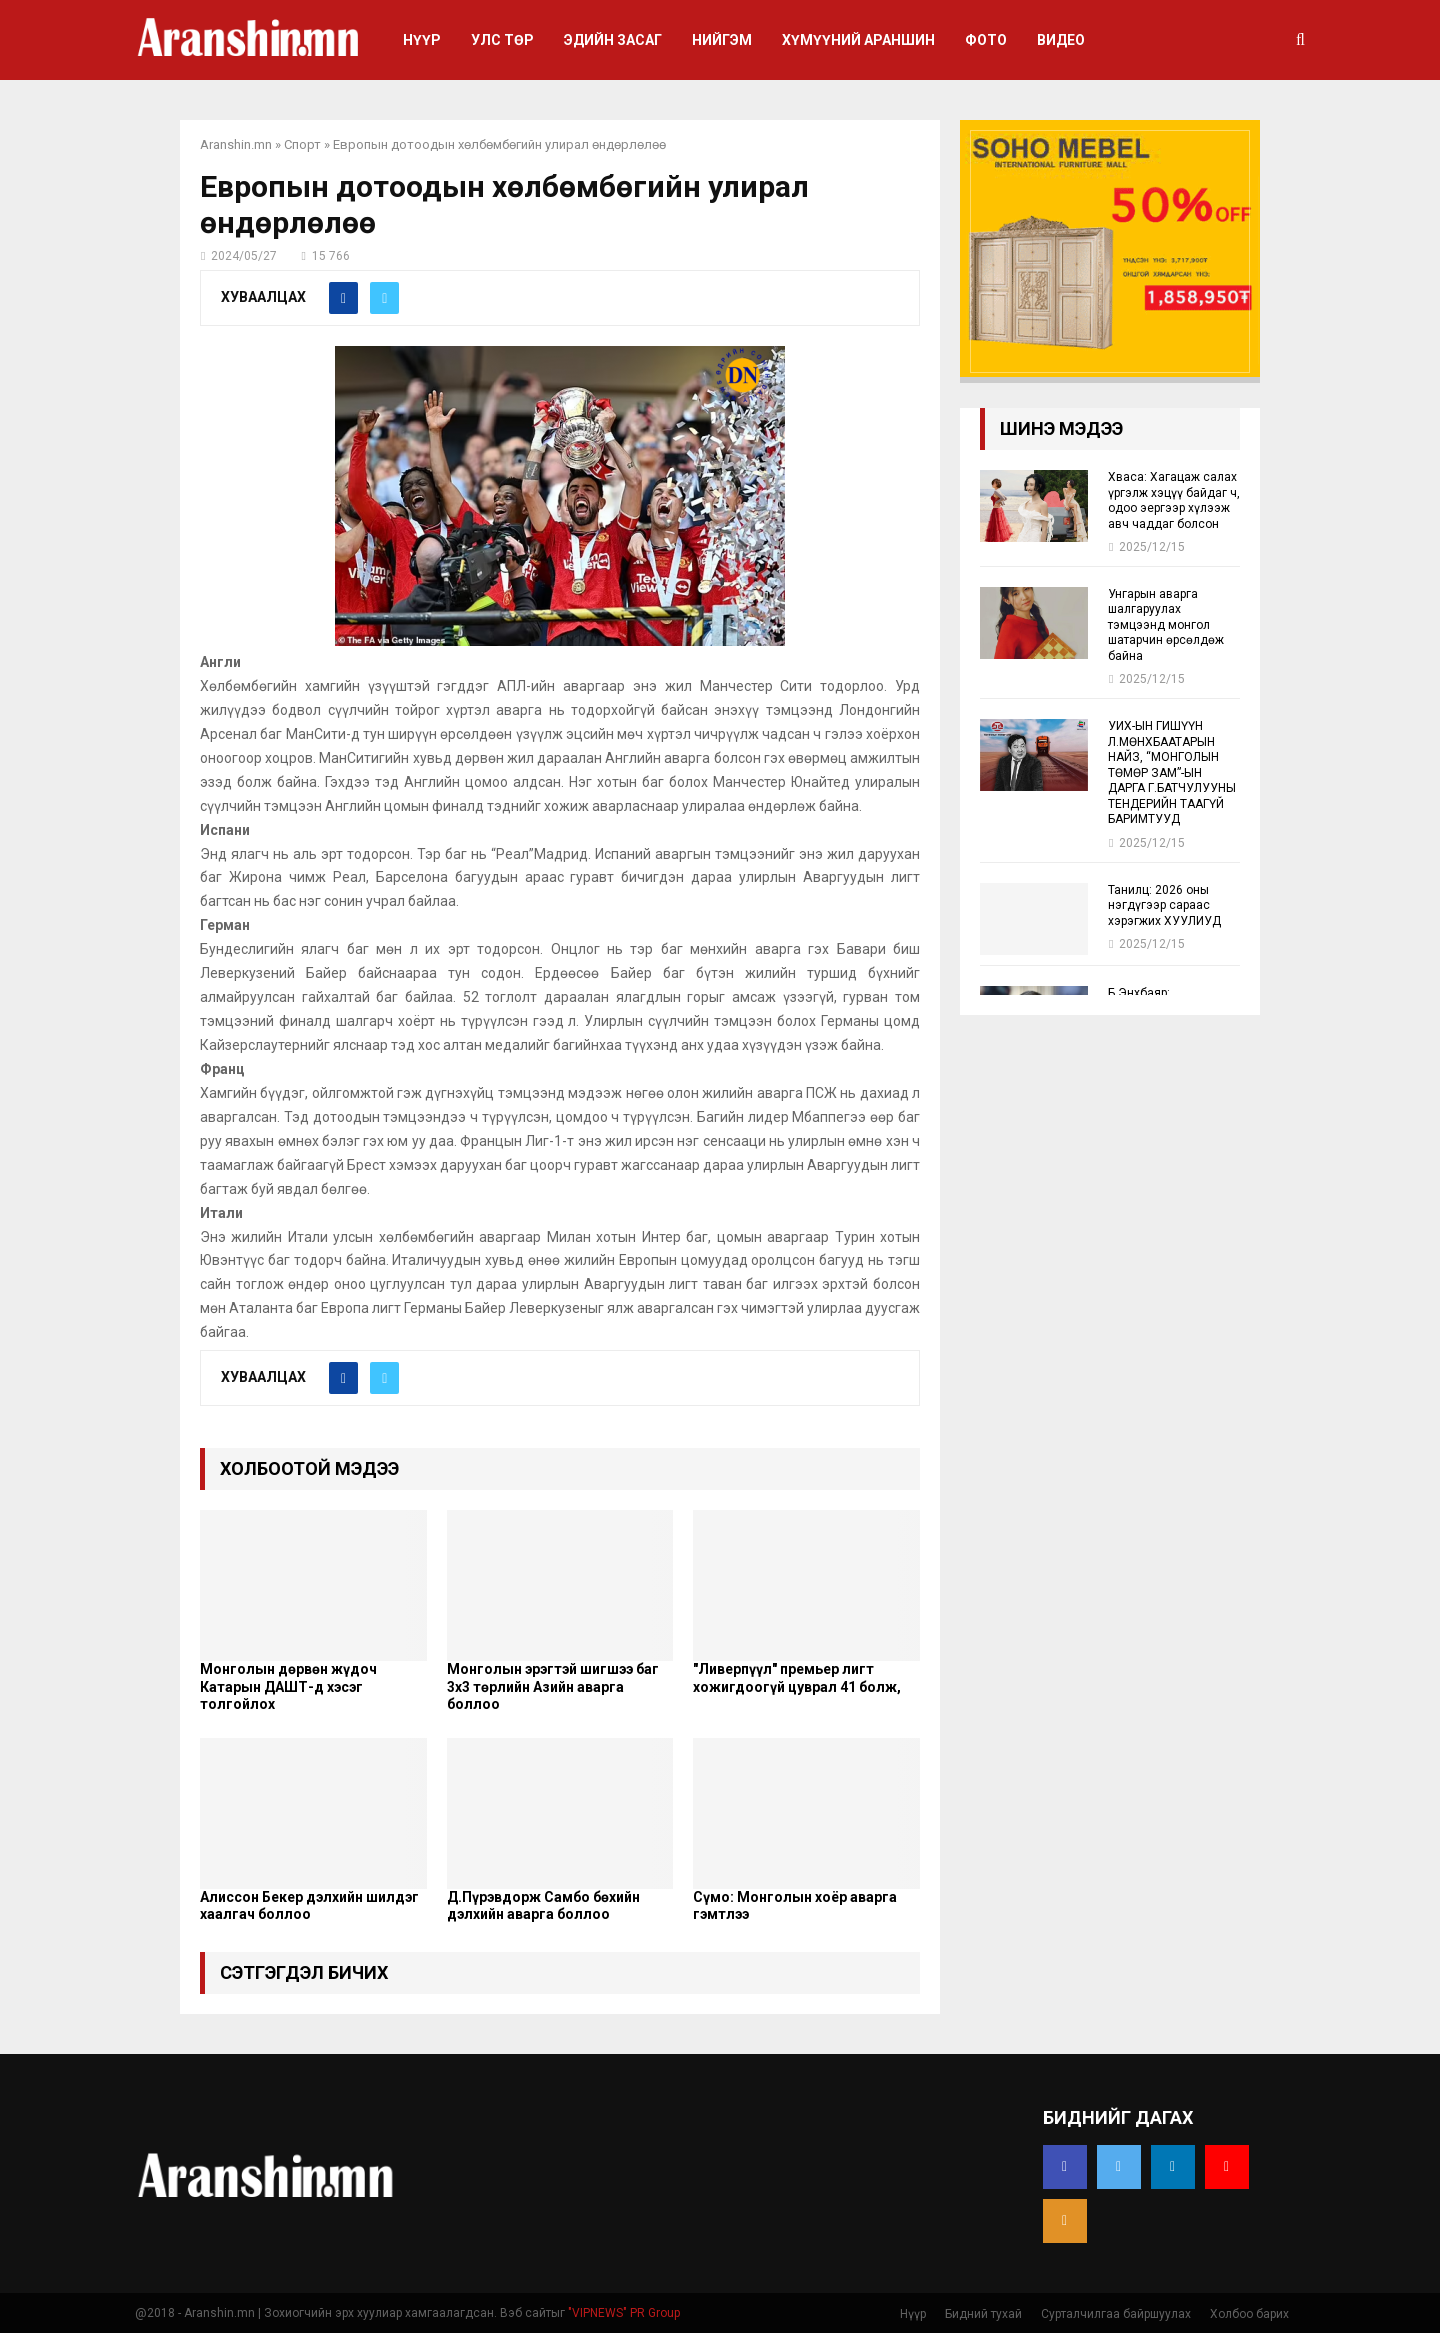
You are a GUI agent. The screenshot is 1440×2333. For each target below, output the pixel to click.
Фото (986, 40)
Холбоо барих (1249, 2314)
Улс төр (502, 40)
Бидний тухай (983, 2314)
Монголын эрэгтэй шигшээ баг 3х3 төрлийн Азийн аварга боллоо (553, 1686)
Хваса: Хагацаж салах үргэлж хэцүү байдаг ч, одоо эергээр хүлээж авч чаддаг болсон (1174, 500)
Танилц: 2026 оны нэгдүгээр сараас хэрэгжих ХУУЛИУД (1164, 905)
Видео (1061, 40)
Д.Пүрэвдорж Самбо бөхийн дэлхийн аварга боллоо (543, 1906)
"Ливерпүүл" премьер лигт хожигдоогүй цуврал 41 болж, (797, 1678)
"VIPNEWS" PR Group (624, 2313)
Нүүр (422, 40)
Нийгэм (722, 40)
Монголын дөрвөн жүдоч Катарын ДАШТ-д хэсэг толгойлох (288, 1686)
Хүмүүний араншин (858, 40)
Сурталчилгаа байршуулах (1116, 2314)
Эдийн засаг (613, 40)
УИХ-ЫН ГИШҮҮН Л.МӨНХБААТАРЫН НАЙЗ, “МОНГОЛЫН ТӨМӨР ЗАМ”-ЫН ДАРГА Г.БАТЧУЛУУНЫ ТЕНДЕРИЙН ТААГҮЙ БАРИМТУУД (1172, 772)
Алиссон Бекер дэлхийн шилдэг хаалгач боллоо (309, 1906)
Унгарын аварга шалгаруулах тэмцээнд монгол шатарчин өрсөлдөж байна (1166, 625)
